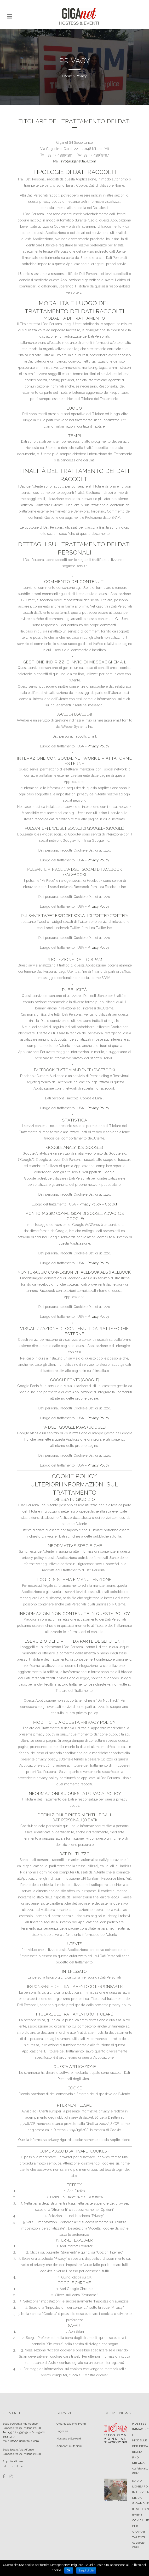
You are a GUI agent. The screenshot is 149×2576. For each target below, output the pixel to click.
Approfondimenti (13, 2461)
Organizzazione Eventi (71, 2423)
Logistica (62, 2431)
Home (67, 76)
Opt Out (111, 1204)
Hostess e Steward (69, 2438)
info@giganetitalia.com (78, 161)
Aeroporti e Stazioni (69, 2446)
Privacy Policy (98, 746)
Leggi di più (86, 2570)
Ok (68, 2570)
